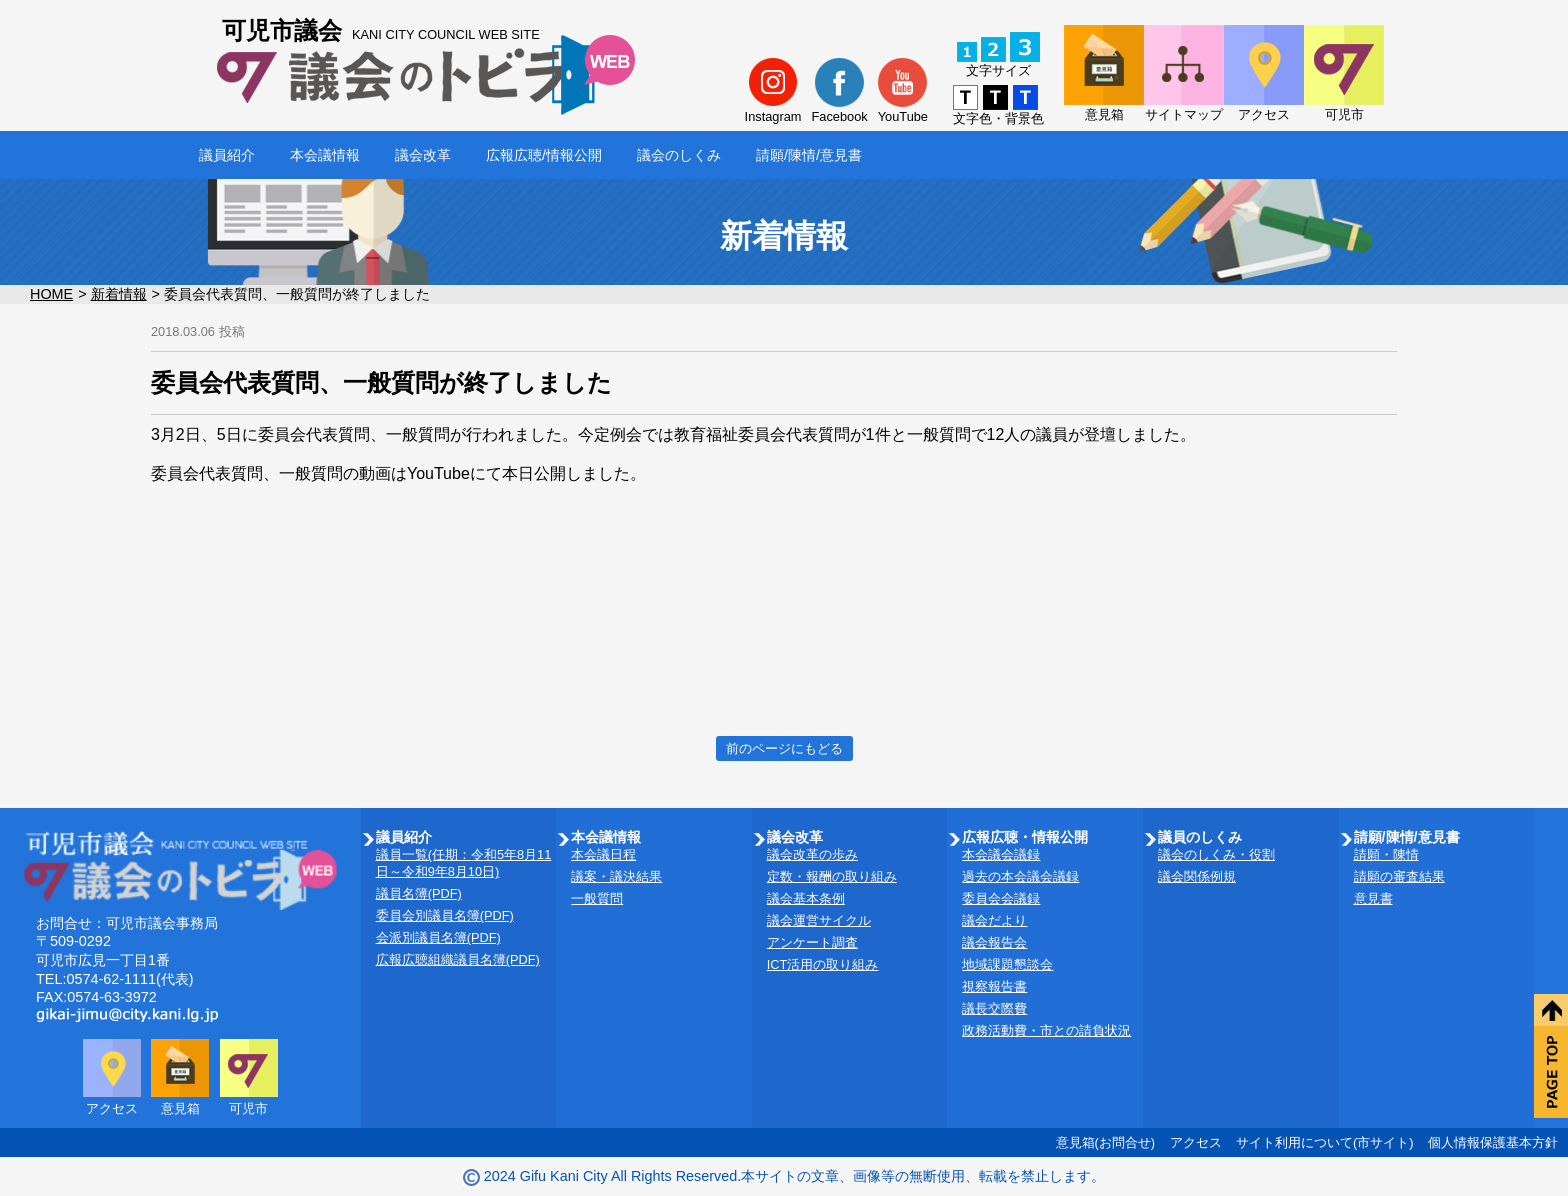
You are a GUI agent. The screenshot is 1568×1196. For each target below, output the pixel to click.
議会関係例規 (1197, 876)
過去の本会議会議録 (1020, 876)
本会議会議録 (1001, 854)
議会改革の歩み (812, 854)
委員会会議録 (1001, 898)
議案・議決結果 (616, 876)
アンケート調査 (812, 942)
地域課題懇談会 (1007, 964)
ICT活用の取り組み (823, 964)
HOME (51, 294)
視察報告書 (994, 986)
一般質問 (597, 898)
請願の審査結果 (1399, 876)
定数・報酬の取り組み (832, 876)
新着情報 (119, 294)
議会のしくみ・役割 (1216, 854)
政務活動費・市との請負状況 (1046, 1030)
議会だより (994, 920)
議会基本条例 (806, 898)
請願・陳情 (1386, 854)
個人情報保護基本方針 (1493, 1142)
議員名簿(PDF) (419, 893)
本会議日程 (603, 854)
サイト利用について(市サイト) (1325, 1142)
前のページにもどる (784, 748)
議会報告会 (994, 942)
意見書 (1373, 898)
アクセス (1196, 1142)
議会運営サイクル (819, 920)
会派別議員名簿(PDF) (438, 937)
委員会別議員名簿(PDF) (445, 915)
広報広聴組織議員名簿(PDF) (458, 959)
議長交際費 (994, 1008)
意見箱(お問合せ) (1106, 1142)
